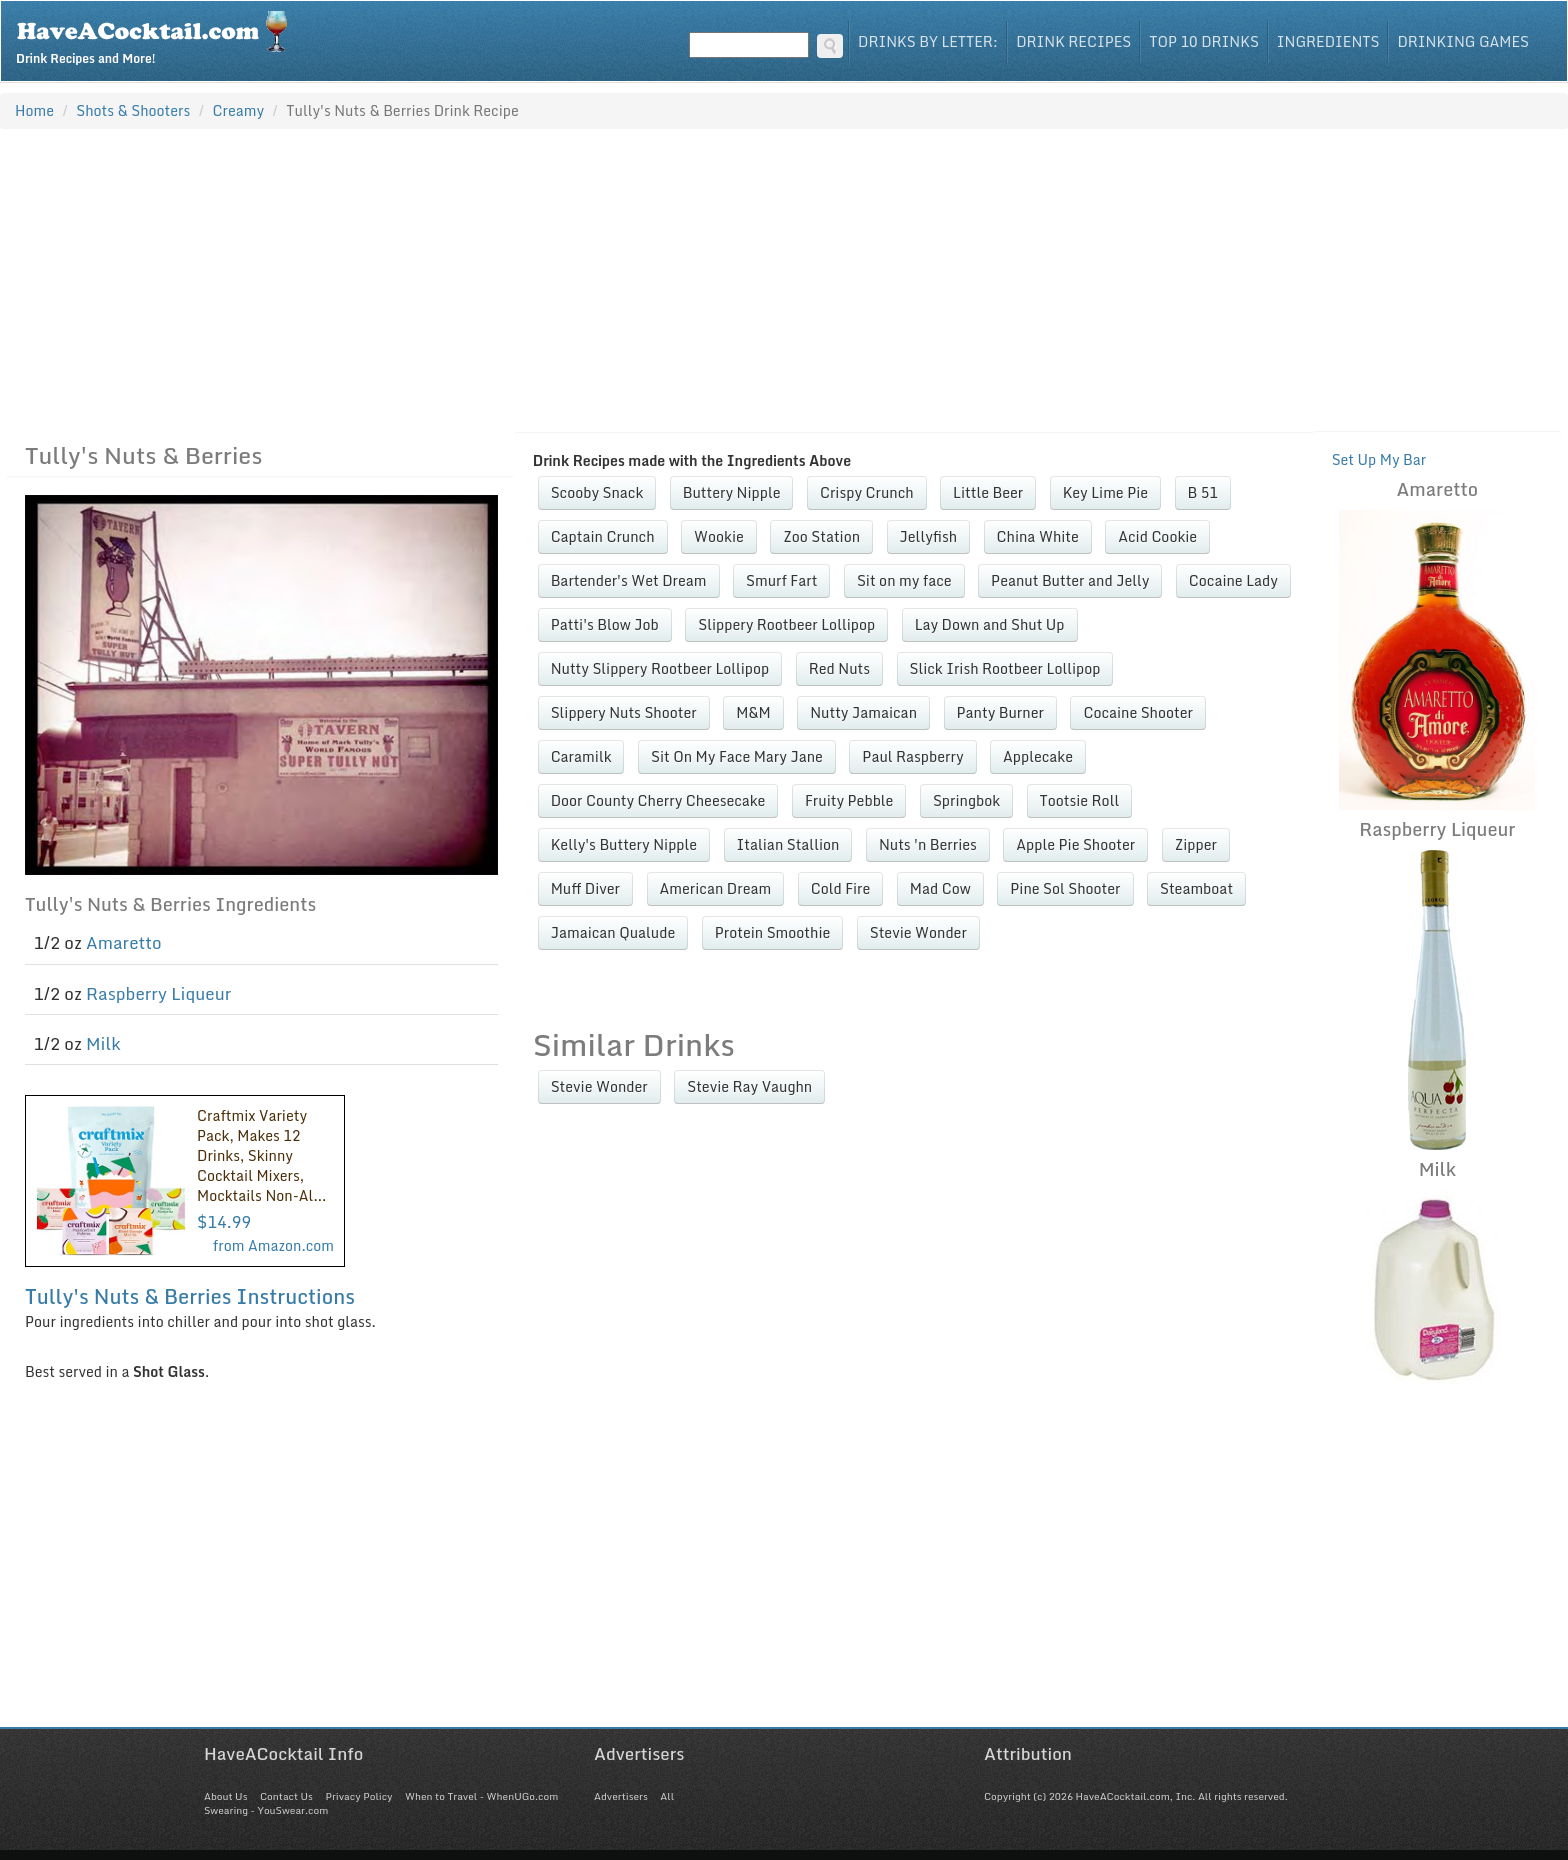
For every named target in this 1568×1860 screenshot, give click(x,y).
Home (34, 110)
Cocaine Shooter (1138, 712)
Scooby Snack (597, 492)
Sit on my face (904, 580)
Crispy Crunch (867, 492)
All (667, 1796)
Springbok (966, 800)
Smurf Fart (781, 580)
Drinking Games (1463, 41)
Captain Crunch (603, 536)
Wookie (719, 536)
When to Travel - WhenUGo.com (481, 1796)
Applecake (1038, 756)
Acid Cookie (1157, 536)
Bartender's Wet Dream (629, 580)
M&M (753, 712)
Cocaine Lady (1233, 580)
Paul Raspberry (912, 756)
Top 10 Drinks (1204, 41)
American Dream (716, 888)
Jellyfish (929, 536)
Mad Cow (940, 888)
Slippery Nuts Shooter (624, 712)
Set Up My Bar (1379, 459)
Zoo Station (821, 536)
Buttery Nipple (732, 492)
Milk (103, 1043)
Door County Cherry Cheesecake (658, 800)
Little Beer (988, 492)
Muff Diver (585, 888)
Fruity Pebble (849, 800)
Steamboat (1196, 888)
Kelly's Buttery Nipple (624, 844)
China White (1038, 536)
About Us (225, 1796)
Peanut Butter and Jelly (1070, 580)
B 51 (1203, 492)
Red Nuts (839, 668)
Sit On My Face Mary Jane (737, 756)
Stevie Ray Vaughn (749, 1086)
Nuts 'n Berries (928, 844)
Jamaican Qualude (613, 932)
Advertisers (621, 1796)
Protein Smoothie (773, 932)
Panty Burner (1000, 712)
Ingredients (1328, 41)
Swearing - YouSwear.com (266, 1810)
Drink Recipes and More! (158, 36)
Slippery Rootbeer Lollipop (786, 624)
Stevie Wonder (918, 932)
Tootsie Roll (1080, 800)
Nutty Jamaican (863, 712)
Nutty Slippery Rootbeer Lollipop (660, 668)
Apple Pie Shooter (1075, 844)
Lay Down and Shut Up (990, 624)
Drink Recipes (1073, 41)
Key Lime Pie (1105, 492)
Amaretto (124, 942)
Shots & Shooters (133, 110)
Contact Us (286, 1796)
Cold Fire (841, 888)
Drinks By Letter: (928, 41)
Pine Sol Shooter (1065, 888)
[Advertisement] (784, 280)
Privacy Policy (358, 1796)
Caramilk (581, 756)
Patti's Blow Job (605, 624)
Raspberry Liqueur (158, 993)
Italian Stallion (788, 844)
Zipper (1196, 844)
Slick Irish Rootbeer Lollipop (1005, 668)
